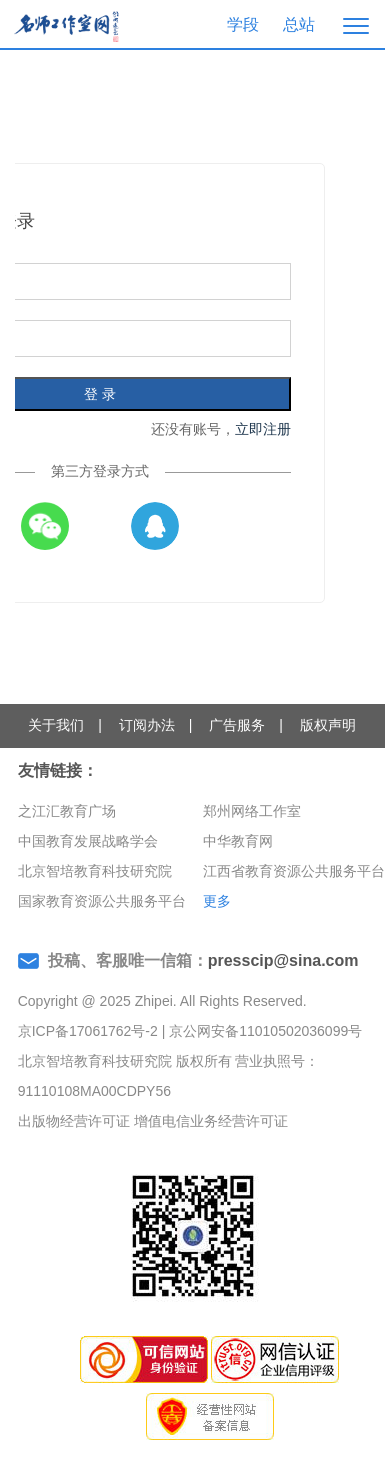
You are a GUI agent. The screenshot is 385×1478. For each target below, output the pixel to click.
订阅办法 (147, 725)
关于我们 (56, 725)
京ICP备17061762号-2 (88, 1031)
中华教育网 (238, 841)
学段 (243, 24)
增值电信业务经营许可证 (211, 1121)
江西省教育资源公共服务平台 (294, 871)
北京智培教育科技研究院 (95, 871)
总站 (299, 24)
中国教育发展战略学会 (88, 841)
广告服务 (237, 725)
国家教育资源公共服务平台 (102, 901)
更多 (217, 901)
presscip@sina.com (283, 960)
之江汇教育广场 (67, 811)
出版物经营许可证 (74, 1121)
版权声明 (328, 725)
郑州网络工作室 (252, 811)
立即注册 (263, 429)
